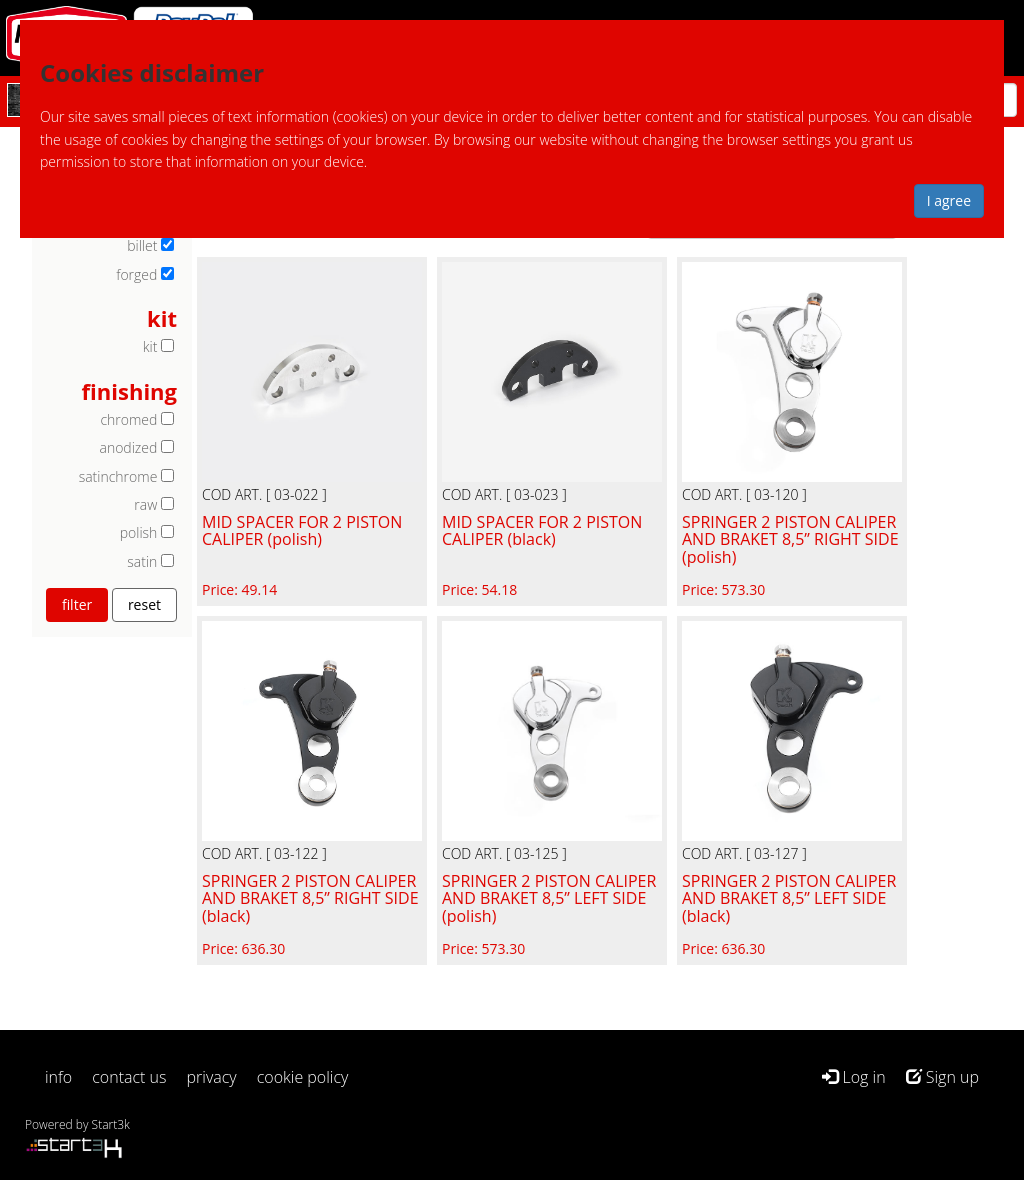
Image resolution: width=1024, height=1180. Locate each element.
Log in (853, 1077)
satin (142, 561)
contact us (129, 1077)
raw (145, 504)
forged (136, 274)
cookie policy (303, 1077)
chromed (128, 419)
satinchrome (118, 476)
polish (139, 532)
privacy (212, 1077)
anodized (128, 447)
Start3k (111, 1124)
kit (150, 346)
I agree (949, 200)
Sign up (942, 1077)
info (58, 1077)
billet (142, 245)
